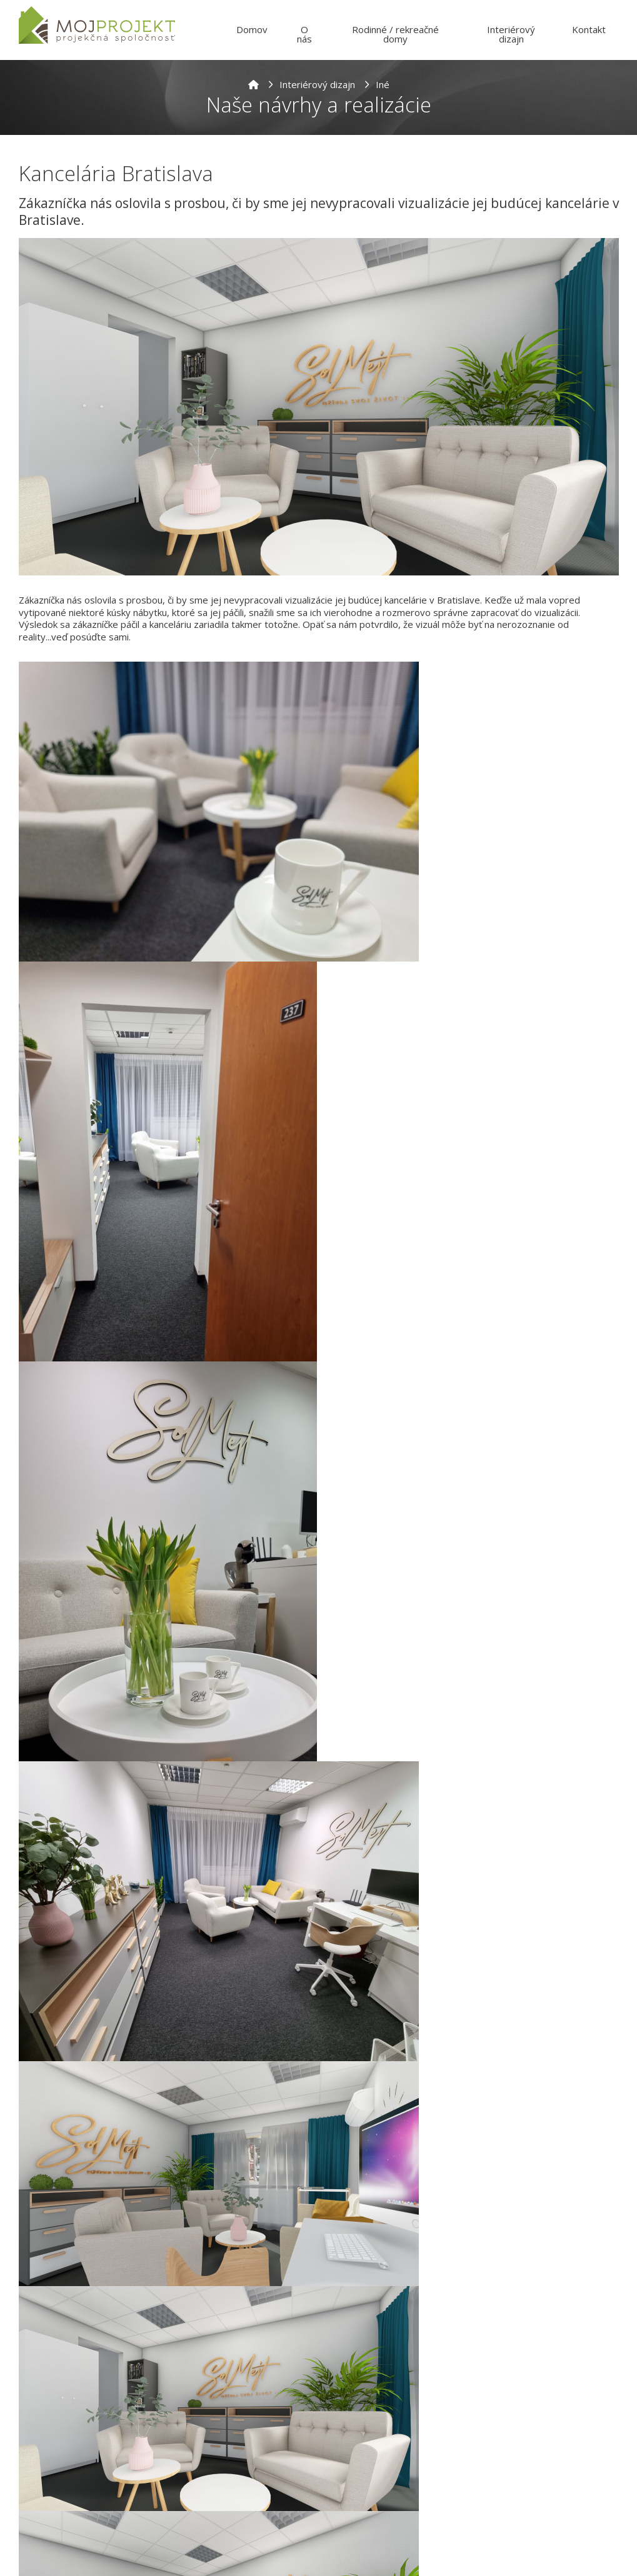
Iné (382, 84)
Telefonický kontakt (372, 2525)
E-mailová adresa (215, 2525)
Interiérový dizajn (317, 84)
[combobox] (350, 2545)
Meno (188, 2474)
